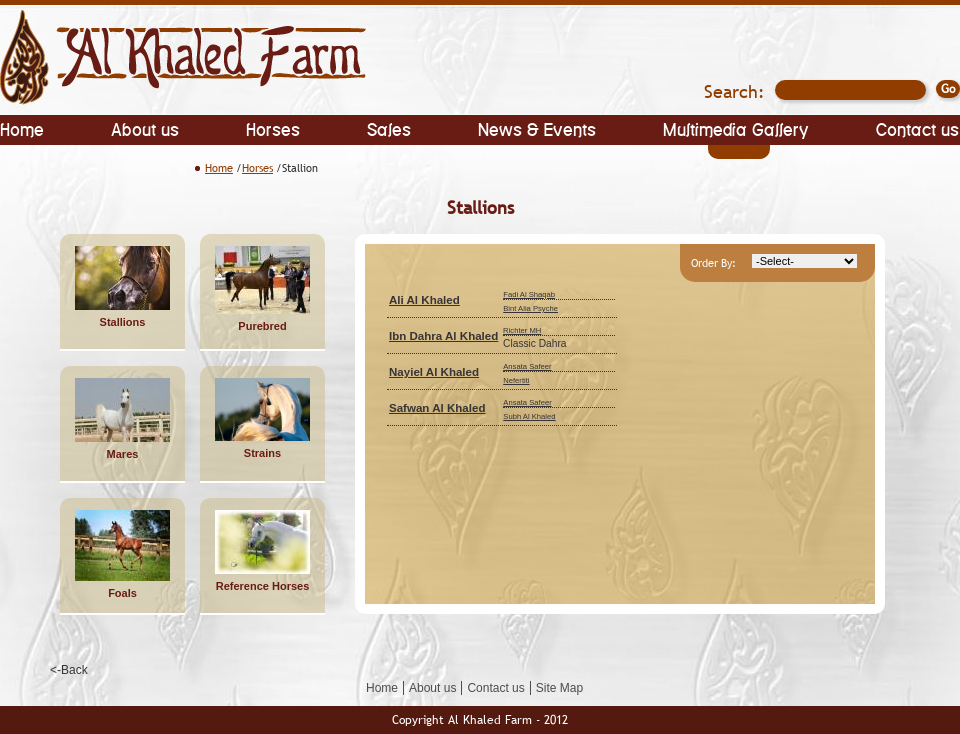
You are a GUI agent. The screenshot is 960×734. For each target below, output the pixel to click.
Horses (273, 128)
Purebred (262, 326)
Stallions (123, 322)
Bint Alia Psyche (530, 308)
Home (22, 128)
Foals (122, 593)
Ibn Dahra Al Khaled (443, 336)
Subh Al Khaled (529, 416)
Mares (123, 454)
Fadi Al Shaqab (529, 294)
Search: (734, 91)
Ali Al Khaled (424, 300)
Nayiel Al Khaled (434, 372)
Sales (389, 128)
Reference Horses (263, 586)
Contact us (917, 128)
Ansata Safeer (527, 366)
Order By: (713, 263)
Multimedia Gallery (736, 128)
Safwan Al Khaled (437, 408)
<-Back (69, 670)
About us (145, 128)
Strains (262, 453)
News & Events (537, 128)
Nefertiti (516, 380)
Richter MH (522, 330)
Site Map (559, 688)
